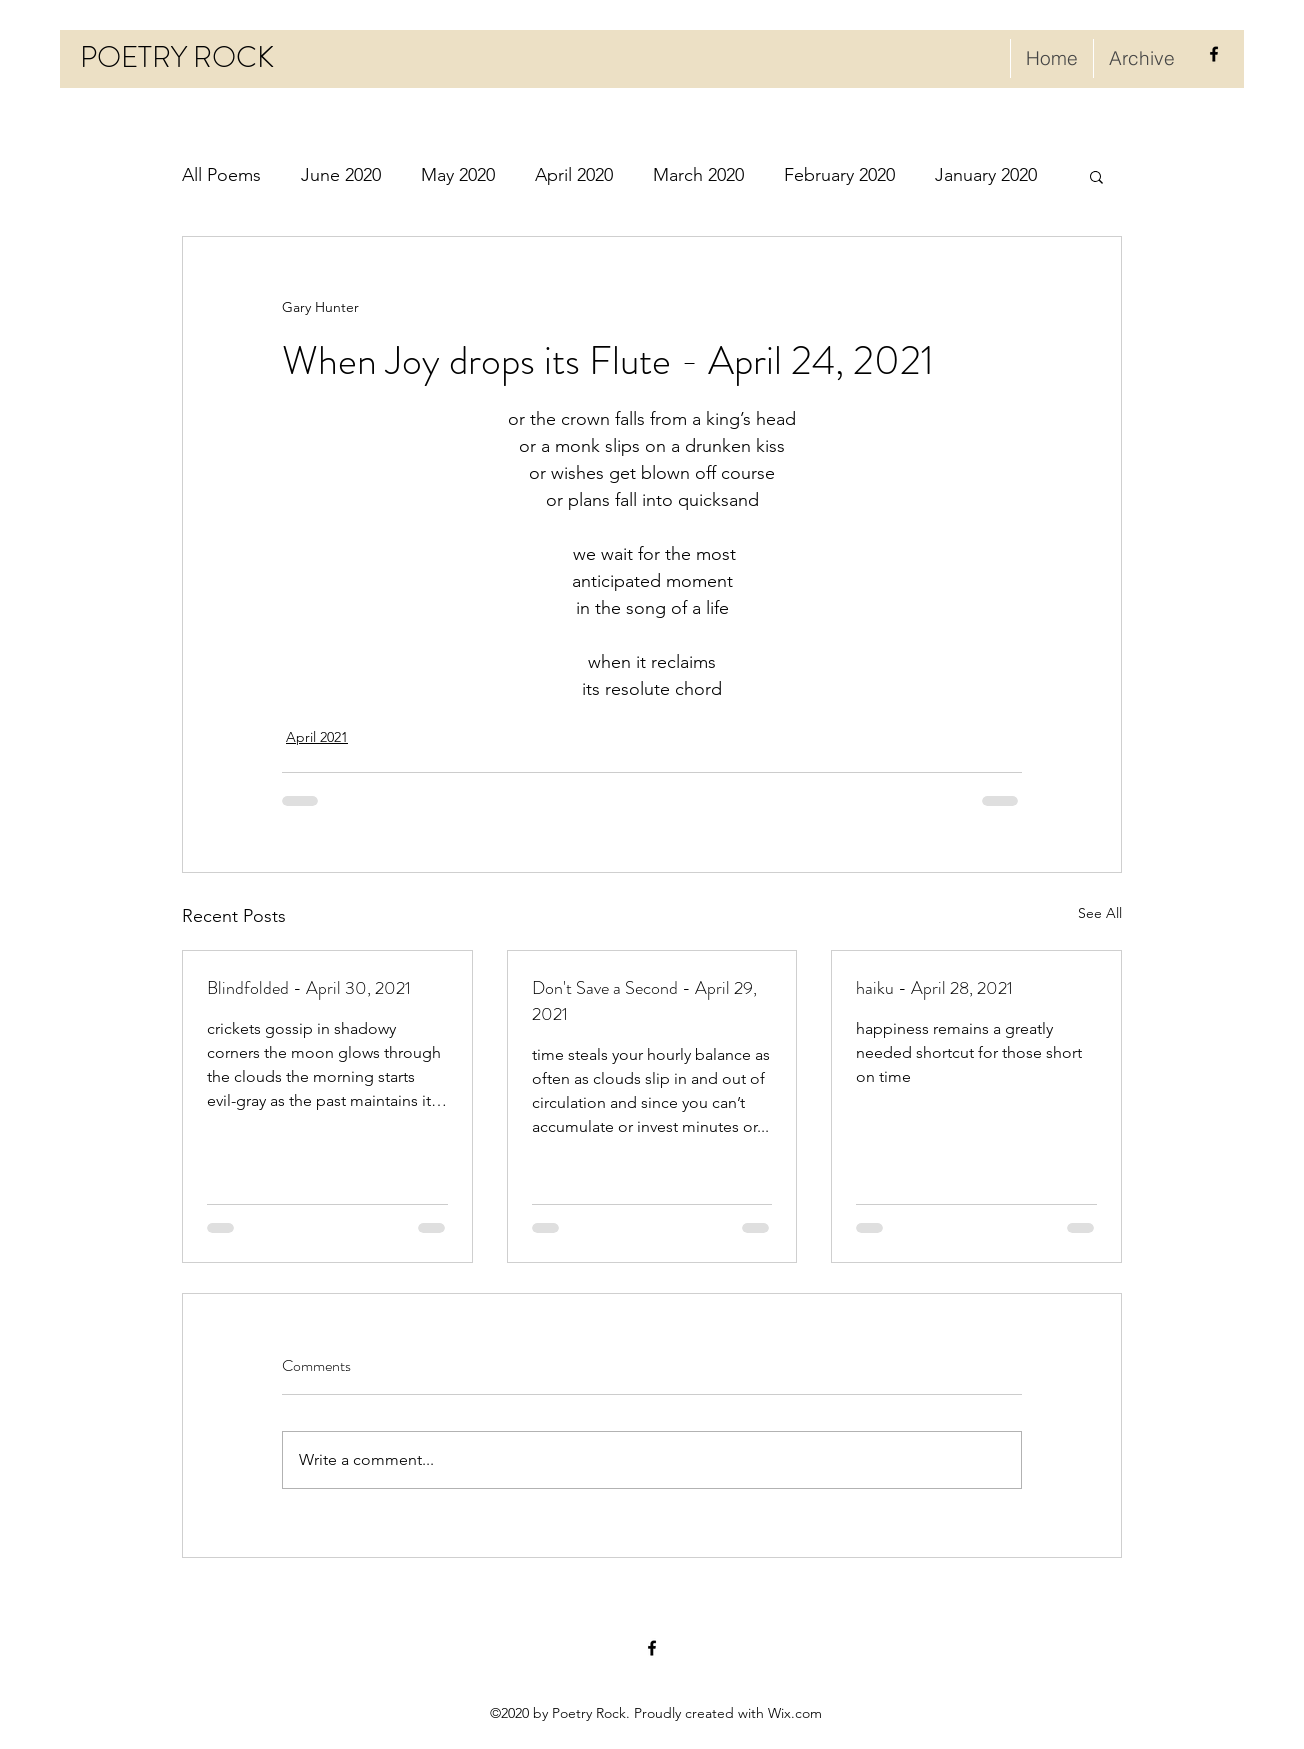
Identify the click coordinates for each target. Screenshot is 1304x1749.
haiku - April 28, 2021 (934, 988)
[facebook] (1214, 54)
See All (1100, 913)
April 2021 (317, 737)
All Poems (221, 175)
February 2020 (839, 175)
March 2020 (698, 175)
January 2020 (986, 175)
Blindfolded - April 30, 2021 (309, 988)
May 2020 (458, 175)
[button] (1096, 176)
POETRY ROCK (177, 57)
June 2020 (341, 175)
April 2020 (574, 175)
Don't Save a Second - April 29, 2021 (644, 1001)
